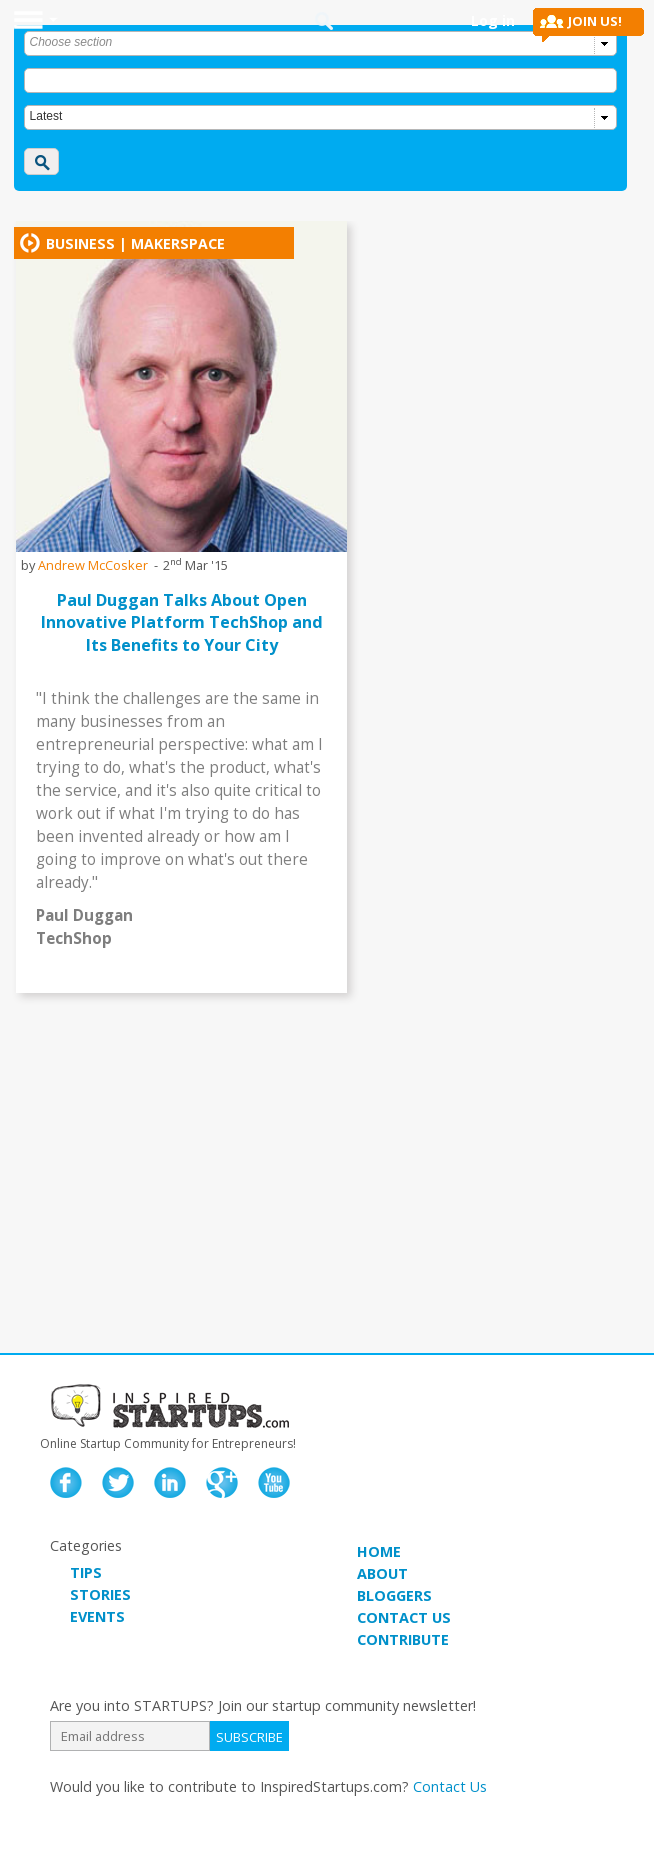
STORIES (100, 1594)
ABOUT (382, 1573)
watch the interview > (251, 981)
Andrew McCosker (93, 565)
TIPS (86, 1572)
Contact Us (450, 1786)
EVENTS (97, 1616)
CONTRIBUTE (403, 1639)
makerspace (178, 243)
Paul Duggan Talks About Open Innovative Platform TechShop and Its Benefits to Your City (182, 622)
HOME (379, 1551)
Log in (493, 20)
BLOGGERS (394, 1595)
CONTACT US (404, 1617)
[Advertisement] (327, 1183)
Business (80, 243)
